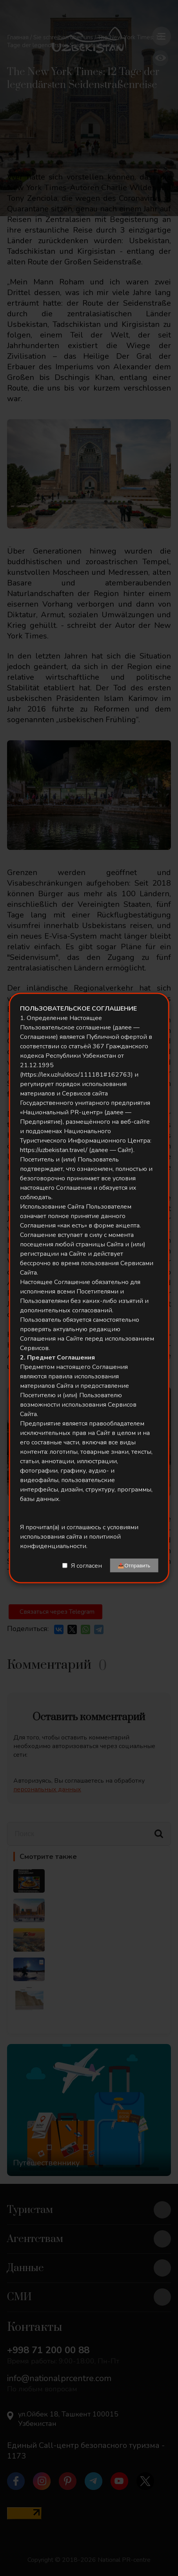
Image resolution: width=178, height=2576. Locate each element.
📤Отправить (134, 1566)
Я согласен (86, 1565)
